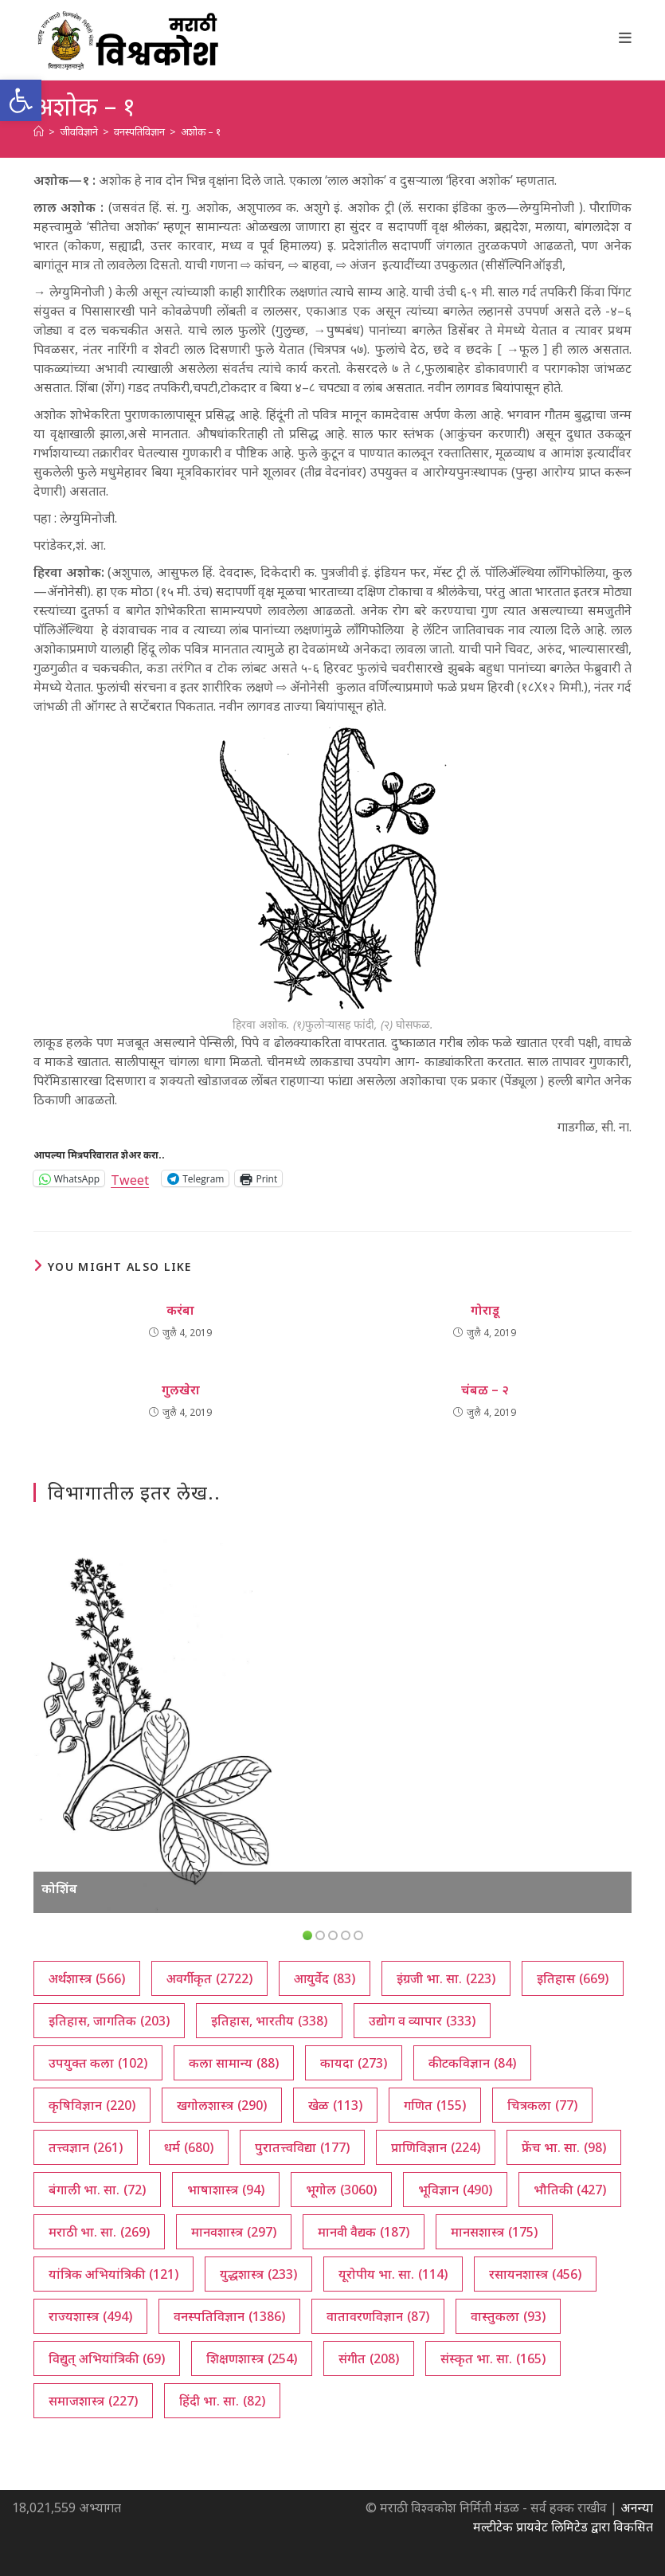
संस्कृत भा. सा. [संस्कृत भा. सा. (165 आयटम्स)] (493, 2358)
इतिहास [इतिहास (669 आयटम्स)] (572, 1978)
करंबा (180, 1310)
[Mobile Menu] (625, 37)
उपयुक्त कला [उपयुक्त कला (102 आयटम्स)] (98, 2062)
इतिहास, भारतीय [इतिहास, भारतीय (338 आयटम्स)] (269, 2020)
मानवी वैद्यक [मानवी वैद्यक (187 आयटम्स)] (363, 2231)
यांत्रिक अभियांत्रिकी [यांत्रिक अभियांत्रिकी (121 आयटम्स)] (113, 2274)
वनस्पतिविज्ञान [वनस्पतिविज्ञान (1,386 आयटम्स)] (229, 2316)
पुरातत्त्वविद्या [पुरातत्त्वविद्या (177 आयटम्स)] (302, 2147)
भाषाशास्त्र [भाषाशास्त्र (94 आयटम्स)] (225, 2189)
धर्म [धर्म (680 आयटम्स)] (188, 2147)
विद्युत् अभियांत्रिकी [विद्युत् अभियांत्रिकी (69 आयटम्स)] (107, 2358)
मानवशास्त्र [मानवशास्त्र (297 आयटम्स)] (233, 2231)
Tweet (130, 1178)
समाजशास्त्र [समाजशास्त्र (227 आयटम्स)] (93, 2400)
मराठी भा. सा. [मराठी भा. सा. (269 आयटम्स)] (99, 2231)
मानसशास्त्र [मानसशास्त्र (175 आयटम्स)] (494, 2231)
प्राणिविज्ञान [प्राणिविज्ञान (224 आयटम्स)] (435, 2147)
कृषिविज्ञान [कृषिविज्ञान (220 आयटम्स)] (92, 2105)
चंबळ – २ (485, 1389)
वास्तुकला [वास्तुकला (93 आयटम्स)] (508, 2316)
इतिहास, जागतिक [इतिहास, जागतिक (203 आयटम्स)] (109, 2020)
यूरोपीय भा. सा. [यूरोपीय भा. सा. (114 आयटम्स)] (393, 2274)
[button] (20, 100)
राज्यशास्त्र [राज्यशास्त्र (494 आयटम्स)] (90, 2316)
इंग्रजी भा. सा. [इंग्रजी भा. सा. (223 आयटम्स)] (446, 1978)
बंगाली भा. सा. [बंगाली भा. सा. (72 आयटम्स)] (97, 2189)
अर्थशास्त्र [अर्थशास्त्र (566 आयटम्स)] (87, 1978)
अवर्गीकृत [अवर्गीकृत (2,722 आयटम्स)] (209, 1978)
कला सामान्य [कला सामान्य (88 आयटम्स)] (234, 2062)
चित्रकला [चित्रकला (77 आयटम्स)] (542, 2105)
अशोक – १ (201, 131)
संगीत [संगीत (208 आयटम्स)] (368, 2358)
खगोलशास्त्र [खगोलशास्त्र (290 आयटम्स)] (222, 2105)
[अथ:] (38, 131)
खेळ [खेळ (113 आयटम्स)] (335, 2105)
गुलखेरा (181, 1389)
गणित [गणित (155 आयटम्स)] (435, 2105)
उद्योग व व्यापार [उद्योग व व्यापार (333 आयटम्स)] (422, 2020)
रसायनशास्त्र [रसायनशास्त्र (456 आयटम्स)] (535, 2274)
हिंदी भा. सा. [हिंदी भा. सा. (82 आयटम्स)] (222, 2400)
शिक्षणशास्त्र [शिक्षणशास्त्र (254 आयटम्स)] (251, 2358)
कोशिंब (59, 1888)
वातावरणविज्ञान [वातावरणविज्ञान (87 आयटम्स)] (378, 2316)
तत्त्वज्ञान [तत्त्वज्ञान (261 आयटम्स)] (86, 2147)
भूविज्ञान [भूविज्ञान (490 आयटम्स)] (455, 2189)
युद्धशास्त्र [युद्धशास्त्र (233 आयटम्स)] (258, 2274)
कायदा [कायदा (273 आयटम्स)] (353, 2062)
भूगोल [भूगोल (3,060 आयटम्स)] (341, 2189)
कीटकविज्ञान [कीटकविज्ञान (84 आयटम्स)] (472, 2062)
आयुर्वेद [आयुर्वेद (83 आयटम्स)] (324, 1978)
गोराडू (485, 1310)
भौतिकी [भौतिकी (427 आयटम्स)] (570, 2189)
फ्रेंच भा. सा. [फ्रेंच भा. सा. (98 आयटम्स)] (564, 2147)
